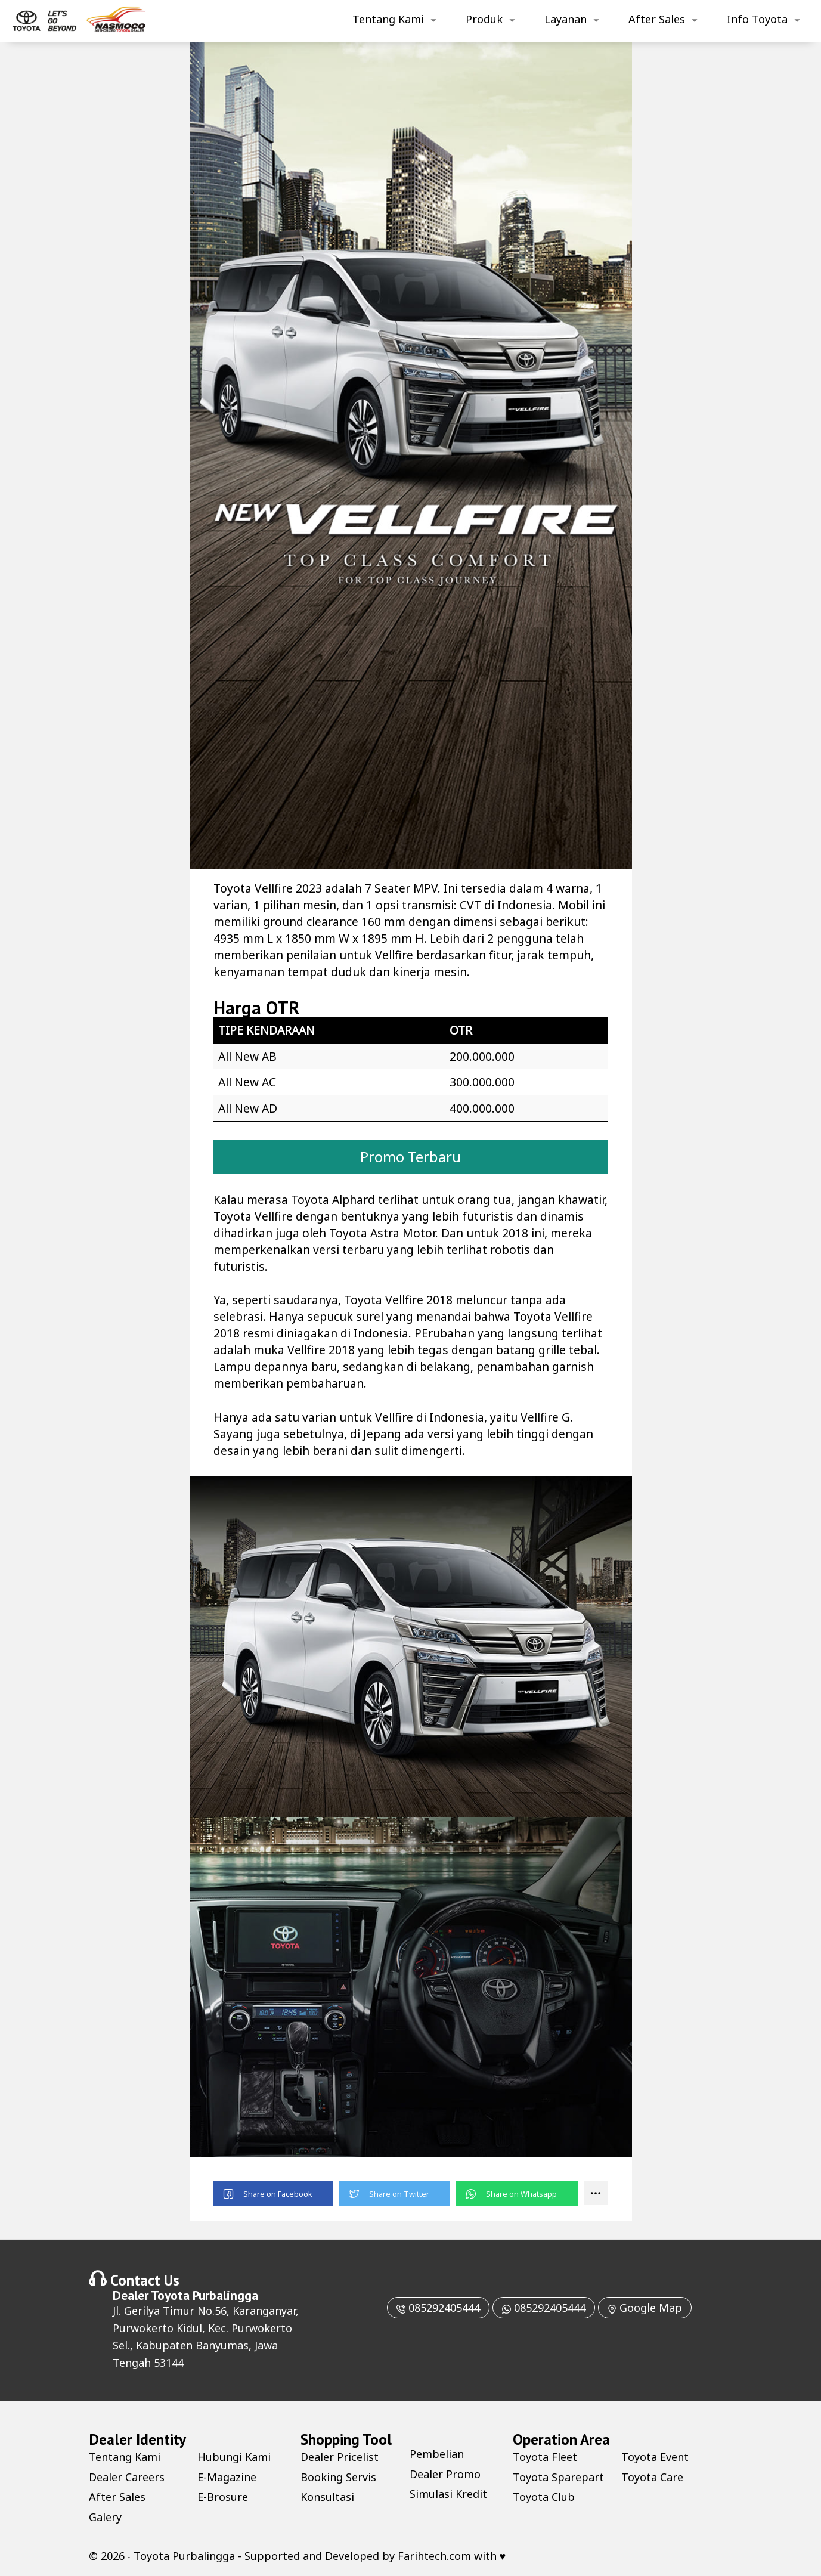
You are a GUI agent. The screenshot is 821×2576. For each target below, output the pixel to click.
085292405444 (438, 2308)
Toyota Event (655, 2457)
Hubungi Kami (234, 2457)
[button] (273, 2193)
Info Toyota (757, 19)
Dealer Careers (127, 2477)
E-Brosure (222, 2497)
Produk (484, 19)
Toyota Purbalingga (204, 2295)
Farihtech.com (434, 2556)
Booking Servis (338, 2477)
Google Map (645, 2308)
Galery (105, 2517)
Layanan (565, 19)
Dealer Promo (445, 2474)
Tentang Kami (388, 19)
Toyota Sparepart (558, 2477)
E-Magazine (226, 2477)
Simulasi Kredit (448, 2494)
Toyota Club (544, 2497)
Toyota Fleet (545, 2457)
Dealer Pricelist (339, 2457)
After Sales (656, 19)
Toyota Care (652, 2477)
